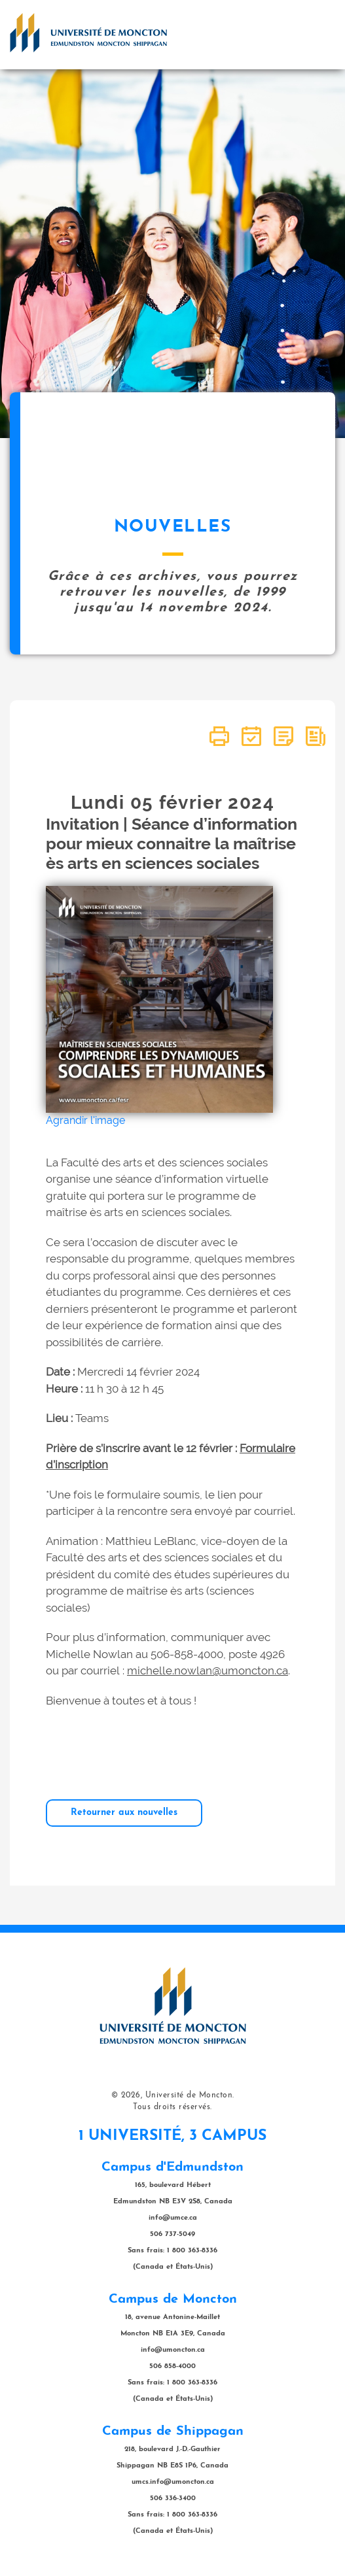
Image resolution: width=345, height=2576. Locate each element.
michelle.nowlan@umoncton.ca (207, 1670)
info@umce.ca (173, 2218)
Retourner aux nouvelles (124, 1813)
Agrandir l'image (85, 1120)
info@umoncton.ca (173, 2350)
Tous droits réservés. (172, 2107)
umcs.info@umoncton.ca (173, 2482)
